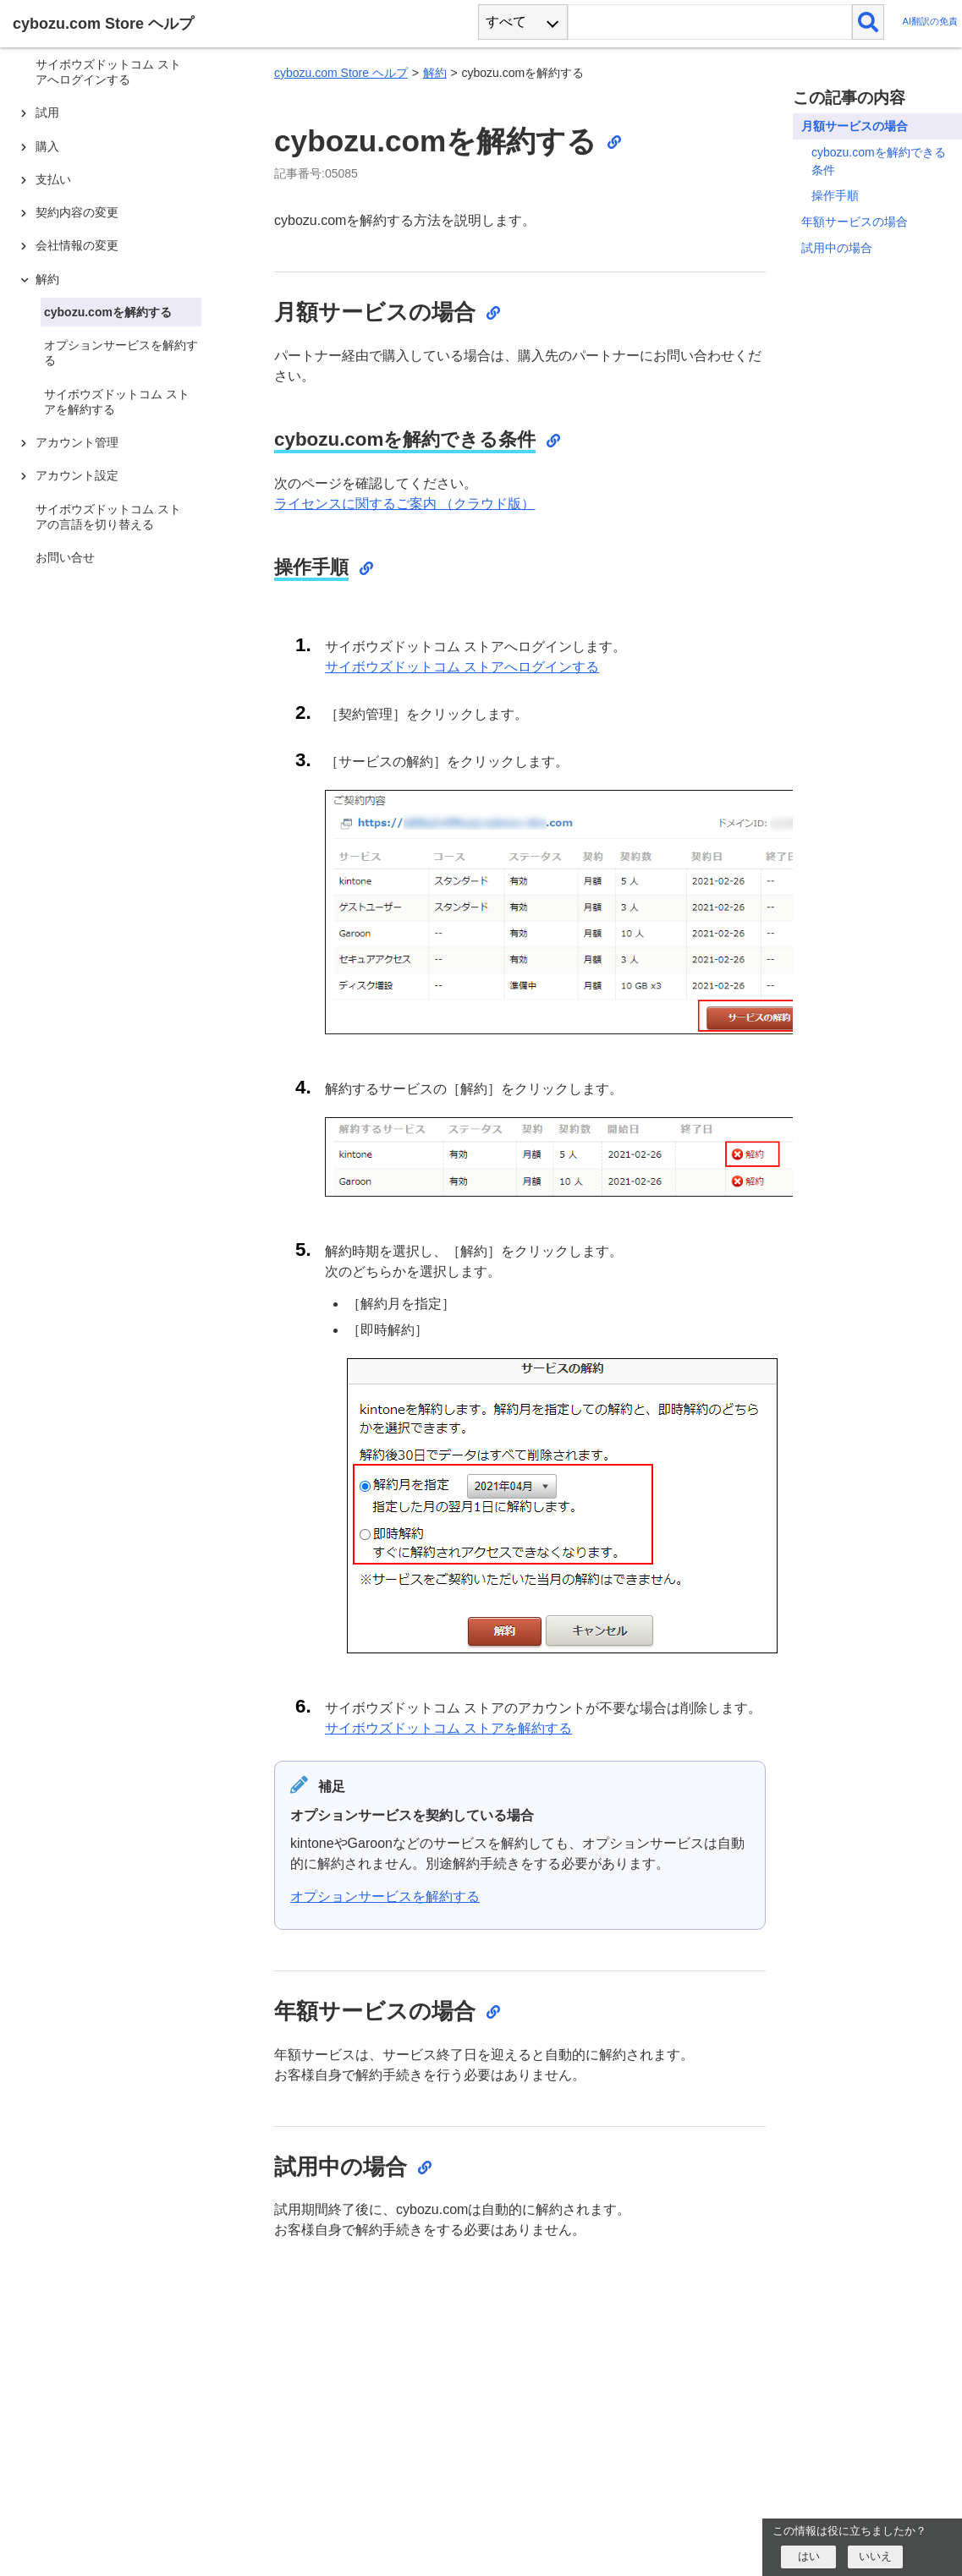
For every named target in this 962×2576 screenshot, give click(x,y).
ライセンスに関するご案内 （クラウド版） (404, 503)
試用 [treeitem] (47, 112)
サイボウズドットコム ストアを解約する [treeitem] (117, 401)
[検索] (868, 22)
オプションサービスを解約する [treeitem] (121, 352)
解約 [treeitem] (47, 279)
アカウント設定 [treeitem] (77, 475)
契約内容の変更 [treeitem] (77, 212)
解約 (435, 72)
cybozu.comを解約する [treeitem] (108, 312)
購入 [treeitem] (47, 146)
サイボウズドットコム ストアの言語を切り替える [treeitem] (108, 516)
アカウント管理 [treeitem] (77, 442)
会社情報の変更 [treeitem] (77, 245)
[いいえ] (875, 2557)
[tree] (126, 1272)
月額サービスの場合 (854, 126)
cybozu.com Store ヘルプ (341, 72)
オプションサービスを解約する (385, 1896)
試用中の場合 (836, 248)
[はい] (808, 2557)
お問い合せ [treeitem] (65, 557)
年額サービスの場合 (854, 221)
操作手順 (835, 195)
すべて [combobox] (506, 21)
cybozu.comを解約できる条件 (878, 161)
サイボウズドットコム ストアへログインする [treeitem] (108, 72)
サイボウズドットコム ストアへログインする (462, 667)
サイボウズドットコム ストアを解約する (448, 1728)
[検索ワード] (709, 22)
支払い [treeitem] (53, 179)
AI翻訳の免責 (930, 21)
